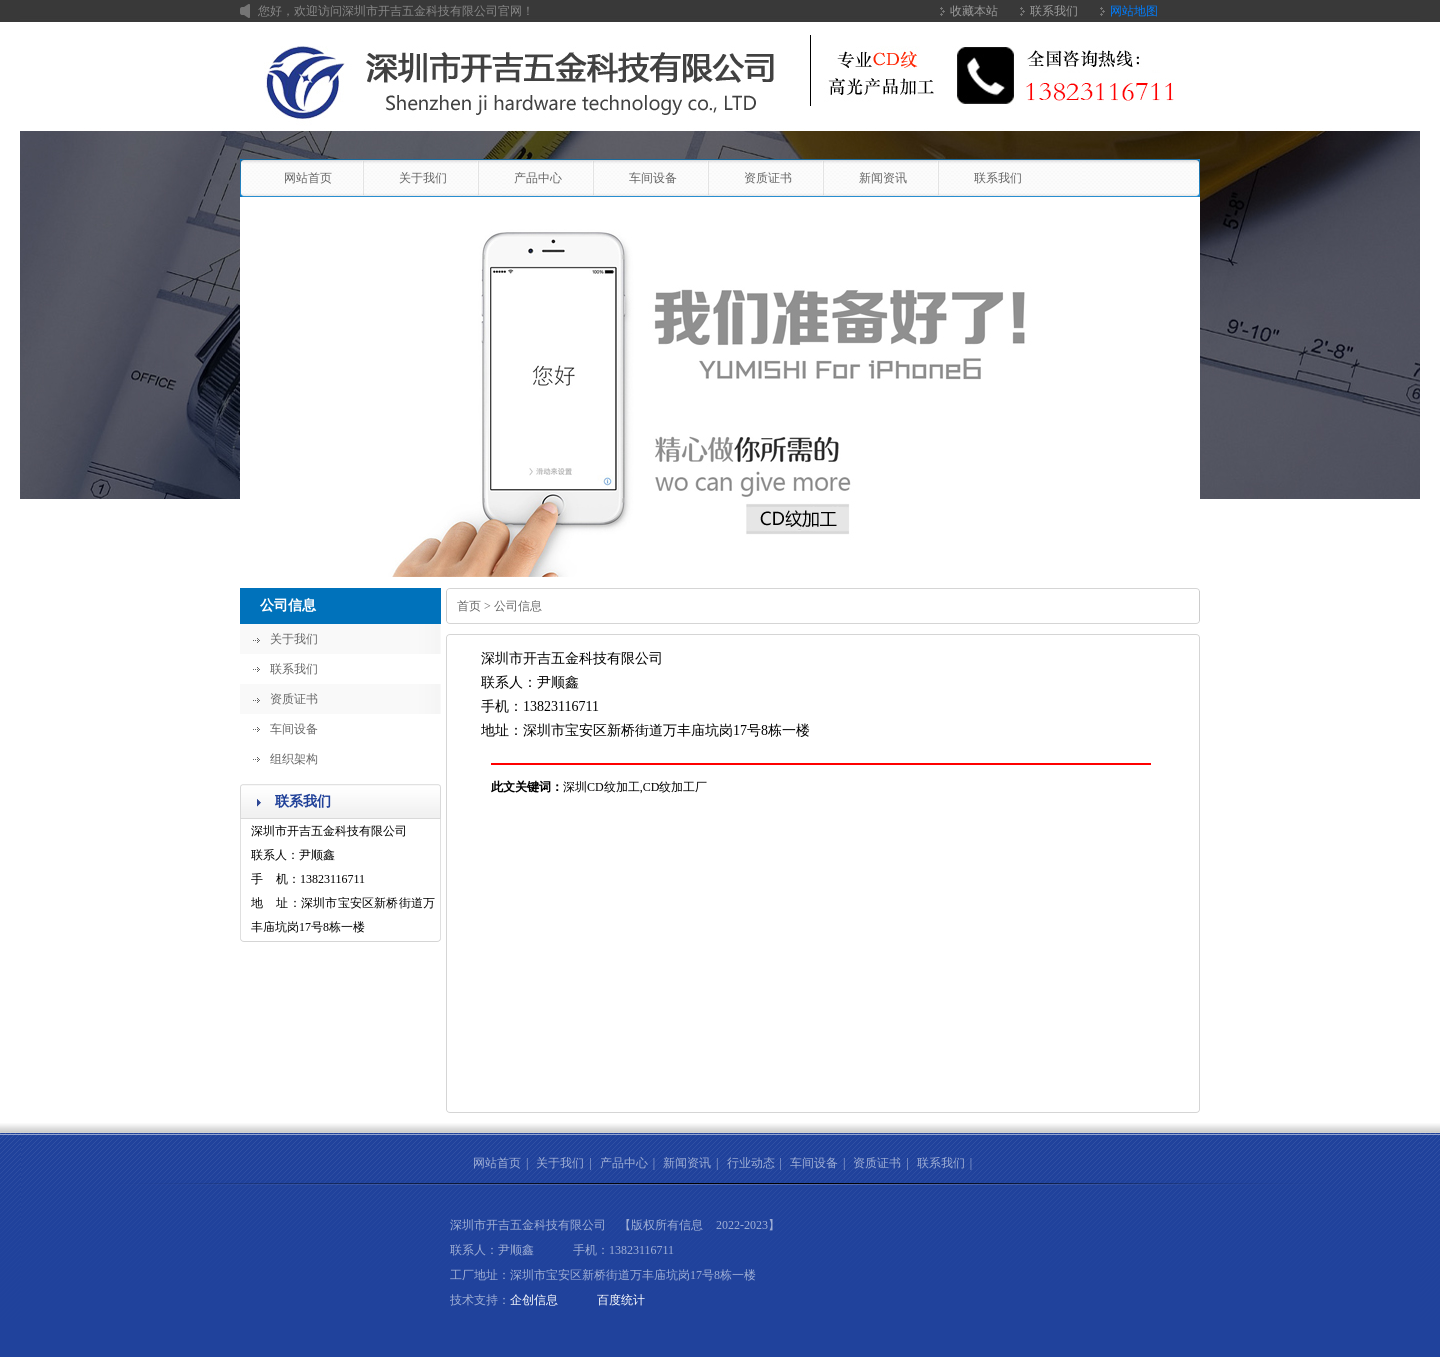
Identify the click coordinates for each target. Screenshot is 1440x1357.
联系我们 (1054, 11)
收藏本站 (974, 11)
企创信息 (534, 1300)
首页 (469, 606)
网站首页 (308, 178)
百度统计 (621, 1300)
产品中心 (538, 178)
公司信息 (288, 605)
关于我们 (423, 178)
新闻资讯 (883, 178)
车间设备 (653, 178)
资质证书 (768, 178)
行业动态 (751, 1163)
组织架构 (294, 759)
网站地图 (1134, 11)
